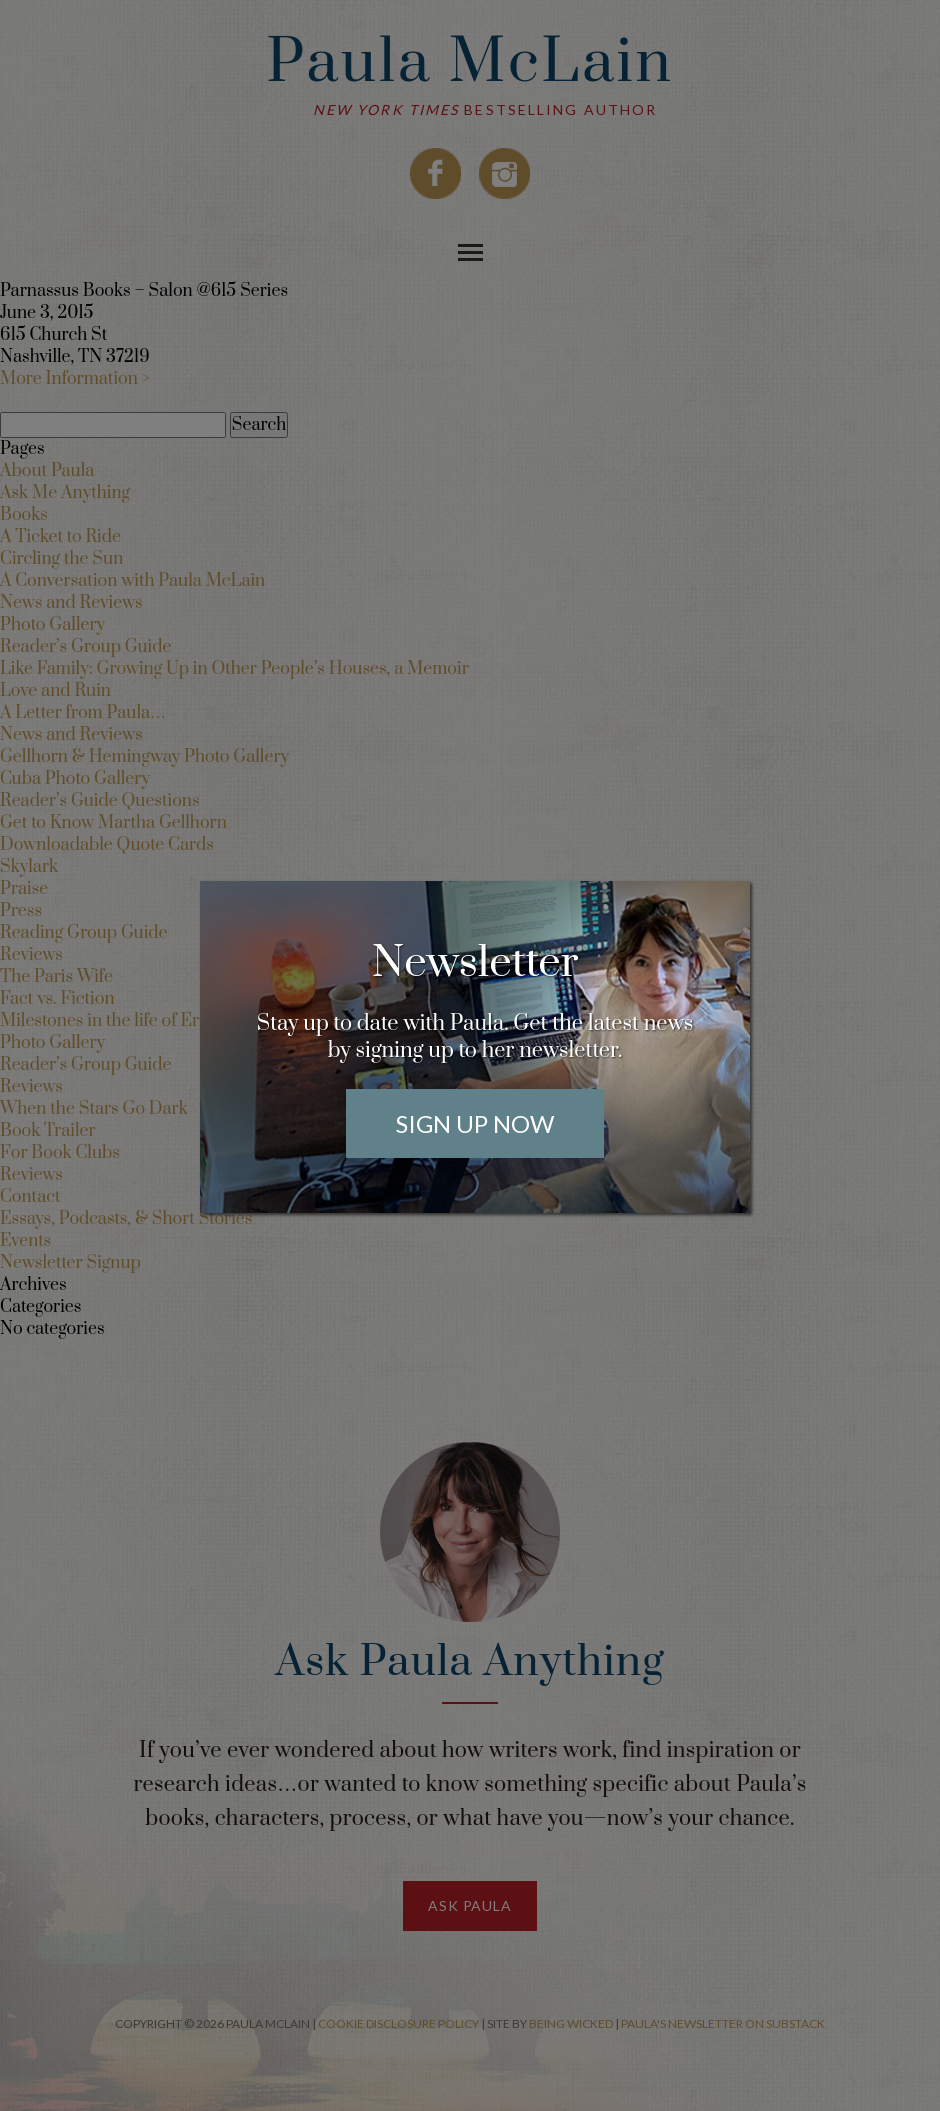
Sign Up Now (475, 1123)
